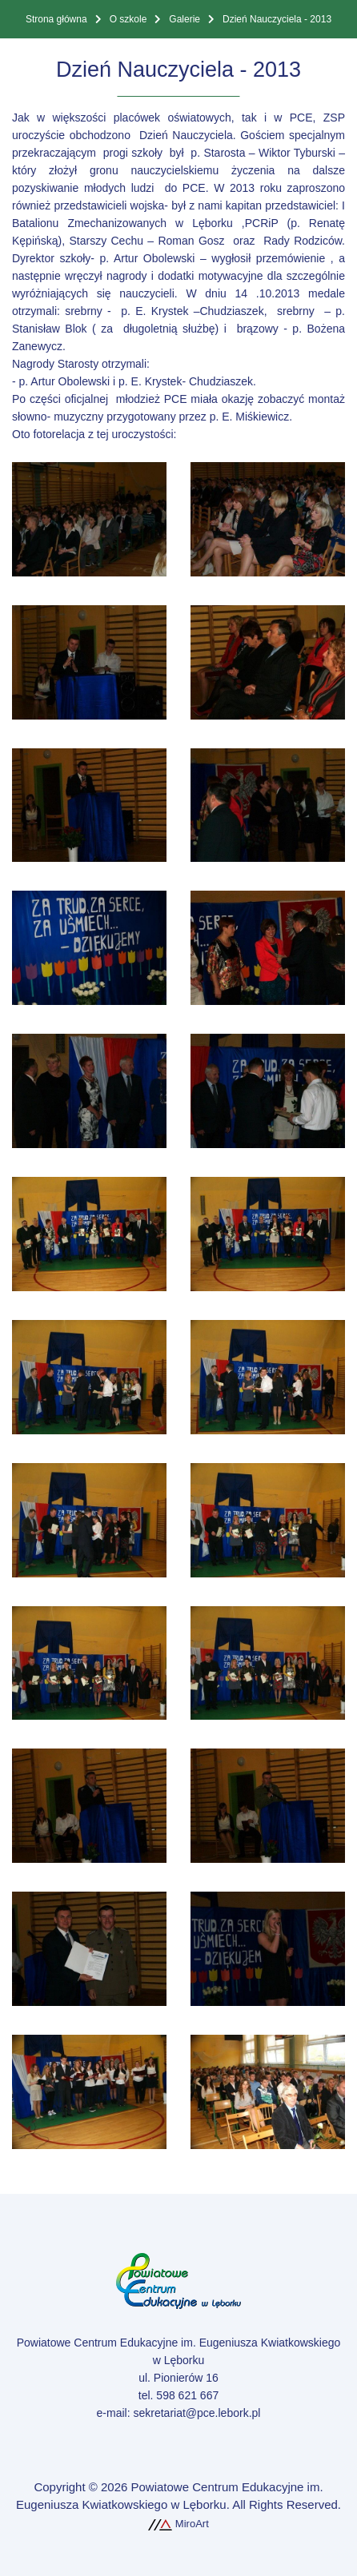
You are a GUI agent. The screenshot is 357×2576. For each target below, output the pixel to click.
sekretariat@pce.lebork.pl (196, 2413)
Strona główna (56, 19)
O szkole (128, 19)
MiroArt (178, 2524)
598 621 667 (187, 2395)
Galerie (184, 19)
